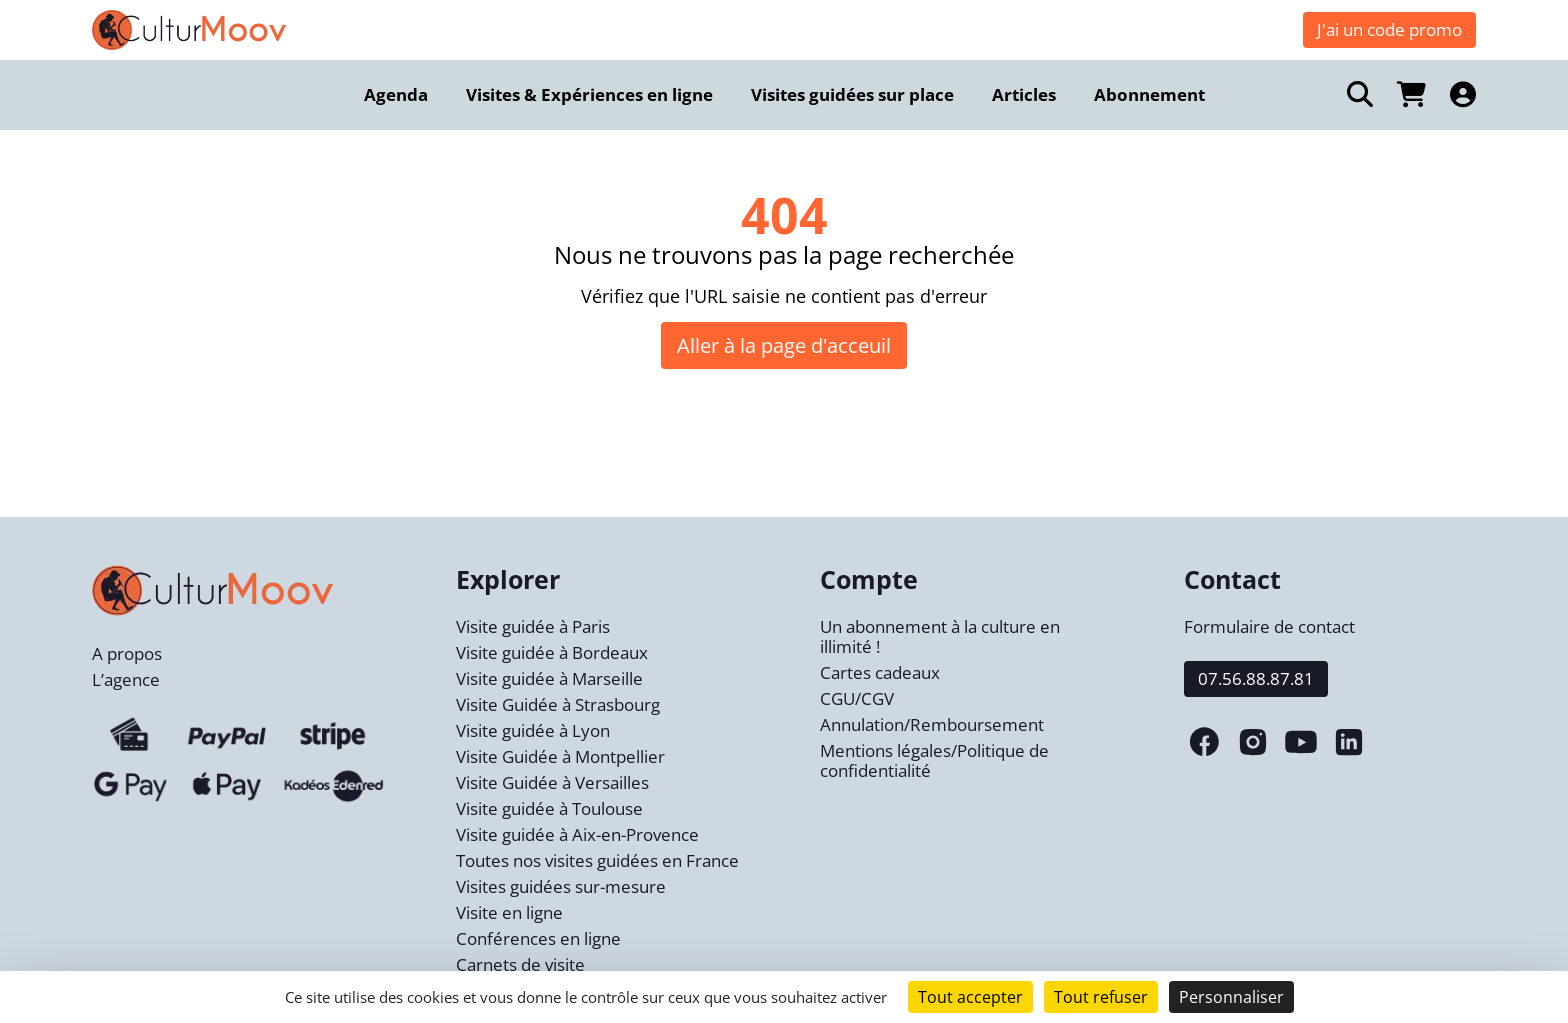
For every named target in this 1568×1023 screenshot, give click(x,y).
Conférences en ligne (538, 938)
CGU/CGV (857, 698)
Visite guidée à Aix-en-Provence (577, 834)
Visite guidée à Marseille (549, 678)
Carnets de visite (520, 964)
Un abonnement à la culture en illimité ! (940, 636)
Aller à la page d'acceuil (784, 345)
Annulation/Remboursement (932, 724)
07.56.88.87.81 (1256, 678)
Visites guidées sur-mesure (561, 886)
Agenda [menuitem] (396, 94)
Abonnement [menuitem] (1149, 94)
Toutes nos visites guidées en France (597, 860)
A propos (127, 653)
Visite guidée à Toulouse (549, 808)
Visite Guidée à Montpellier (560, 756)
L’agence (126, 679)
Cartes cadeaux (880, 672)
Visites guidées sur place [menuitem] (852, 94)
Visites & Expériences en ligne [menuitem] (589, 94)
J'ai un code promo (1389, 29)
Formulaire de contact (1269, 626)
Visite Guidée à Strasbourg (558, 704)
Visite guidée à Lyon (533, 730)
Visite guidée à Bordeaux (552, 652)
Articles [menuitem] (1024, 94)
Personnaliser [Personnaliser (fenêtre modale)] (1231, 997)
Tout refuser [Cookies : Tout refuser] (1101, 997)
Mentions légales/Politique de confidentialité (934, 760)
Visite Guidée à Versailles (552, 782)
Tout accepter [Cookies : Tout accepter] (970, 997)
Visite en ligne (509, 912)
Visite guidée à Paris (533, 626)
